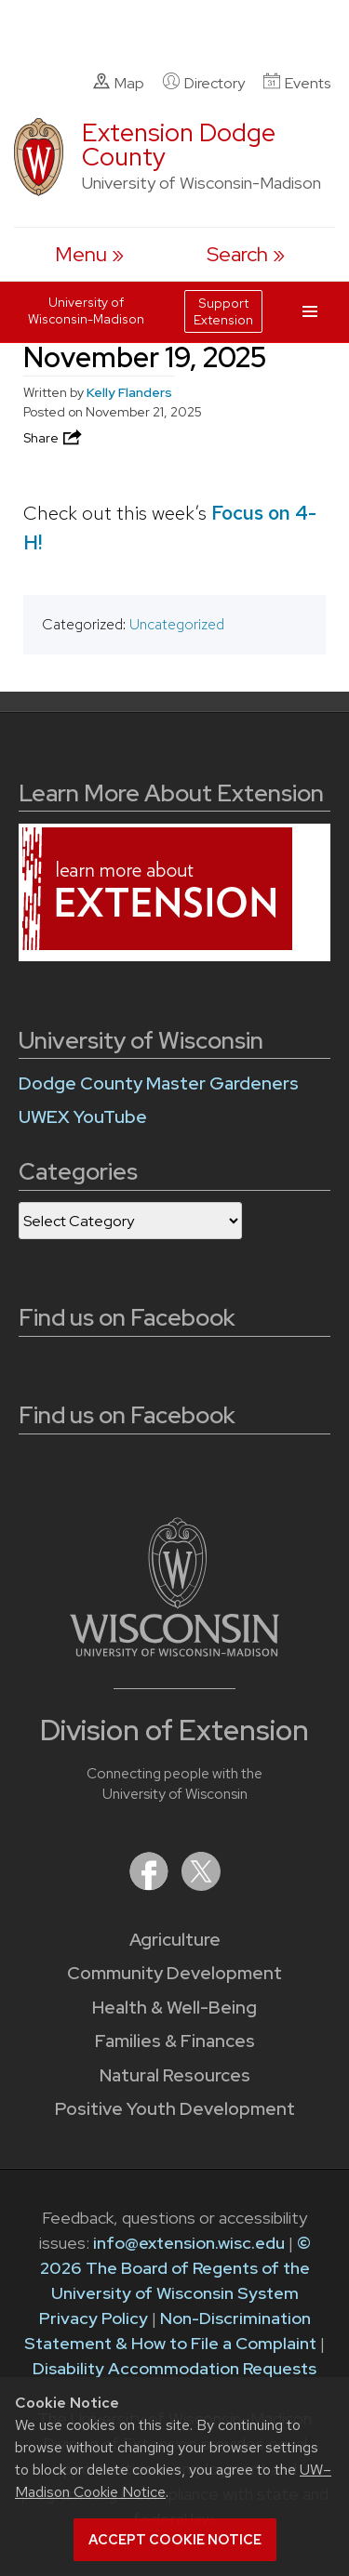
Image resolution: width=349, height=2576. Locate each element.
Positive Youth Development (175, 2108)
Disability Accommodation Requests (174, 2368)
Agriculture (175, 1939)
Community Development (174, 1973)
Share (54, 437)
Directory (204, 83)
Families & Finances (175, 2041)
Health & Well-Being (174, 2007)
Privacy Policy (93, 2318)
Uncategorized (176, 624)
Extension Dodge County (178, 144)
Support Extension (223, 311)
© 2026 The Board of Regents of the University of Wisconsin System (175, 2268)
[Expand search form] (246, 254)
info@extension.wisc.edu (189, 2242)
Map (118, 83)
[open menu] (89, 254)
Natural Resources (175, 2075)
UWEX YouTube (83, 1117)
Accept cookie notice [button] (175, 2539)
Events (296, 83)
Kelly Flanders (129, 392)
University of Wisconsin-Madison (86, 310)
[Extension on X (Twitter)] (201, 1884)
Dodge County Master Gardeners (159, 1083)
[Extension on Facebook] (150, 1884)
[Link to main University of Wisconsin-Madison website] (174, 1650)
